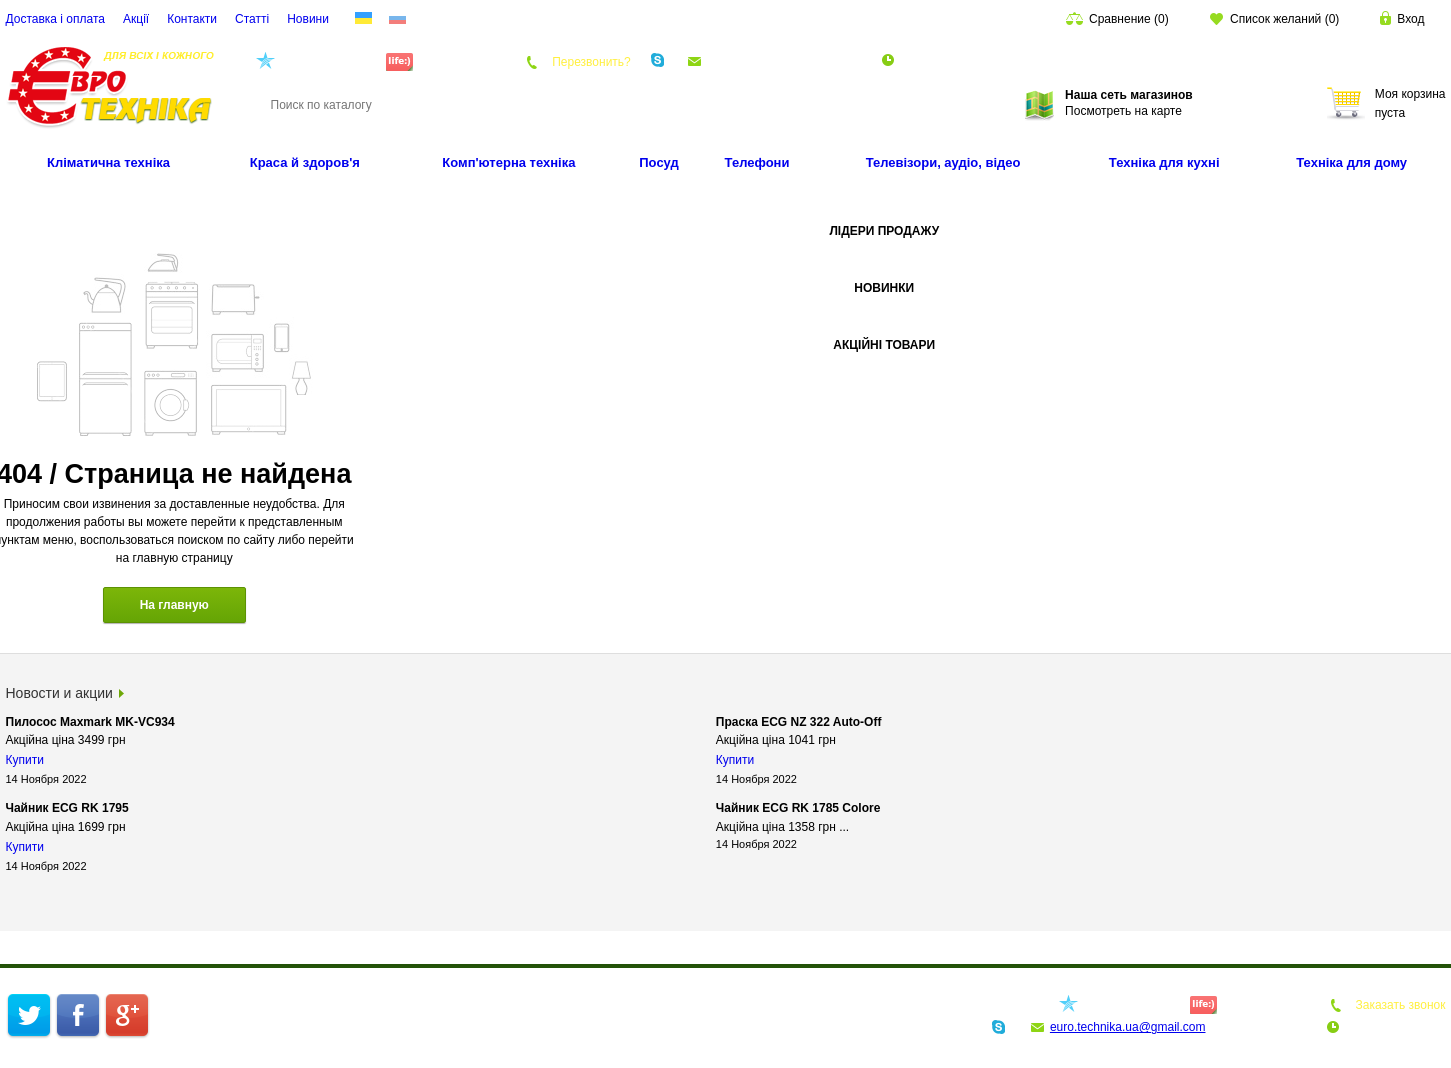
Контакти (192, 19)
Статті (252, 19)
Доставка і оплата (56, 19)
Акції (136, 19)
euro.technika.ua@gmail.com (785, 61)
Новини (308, 19)
